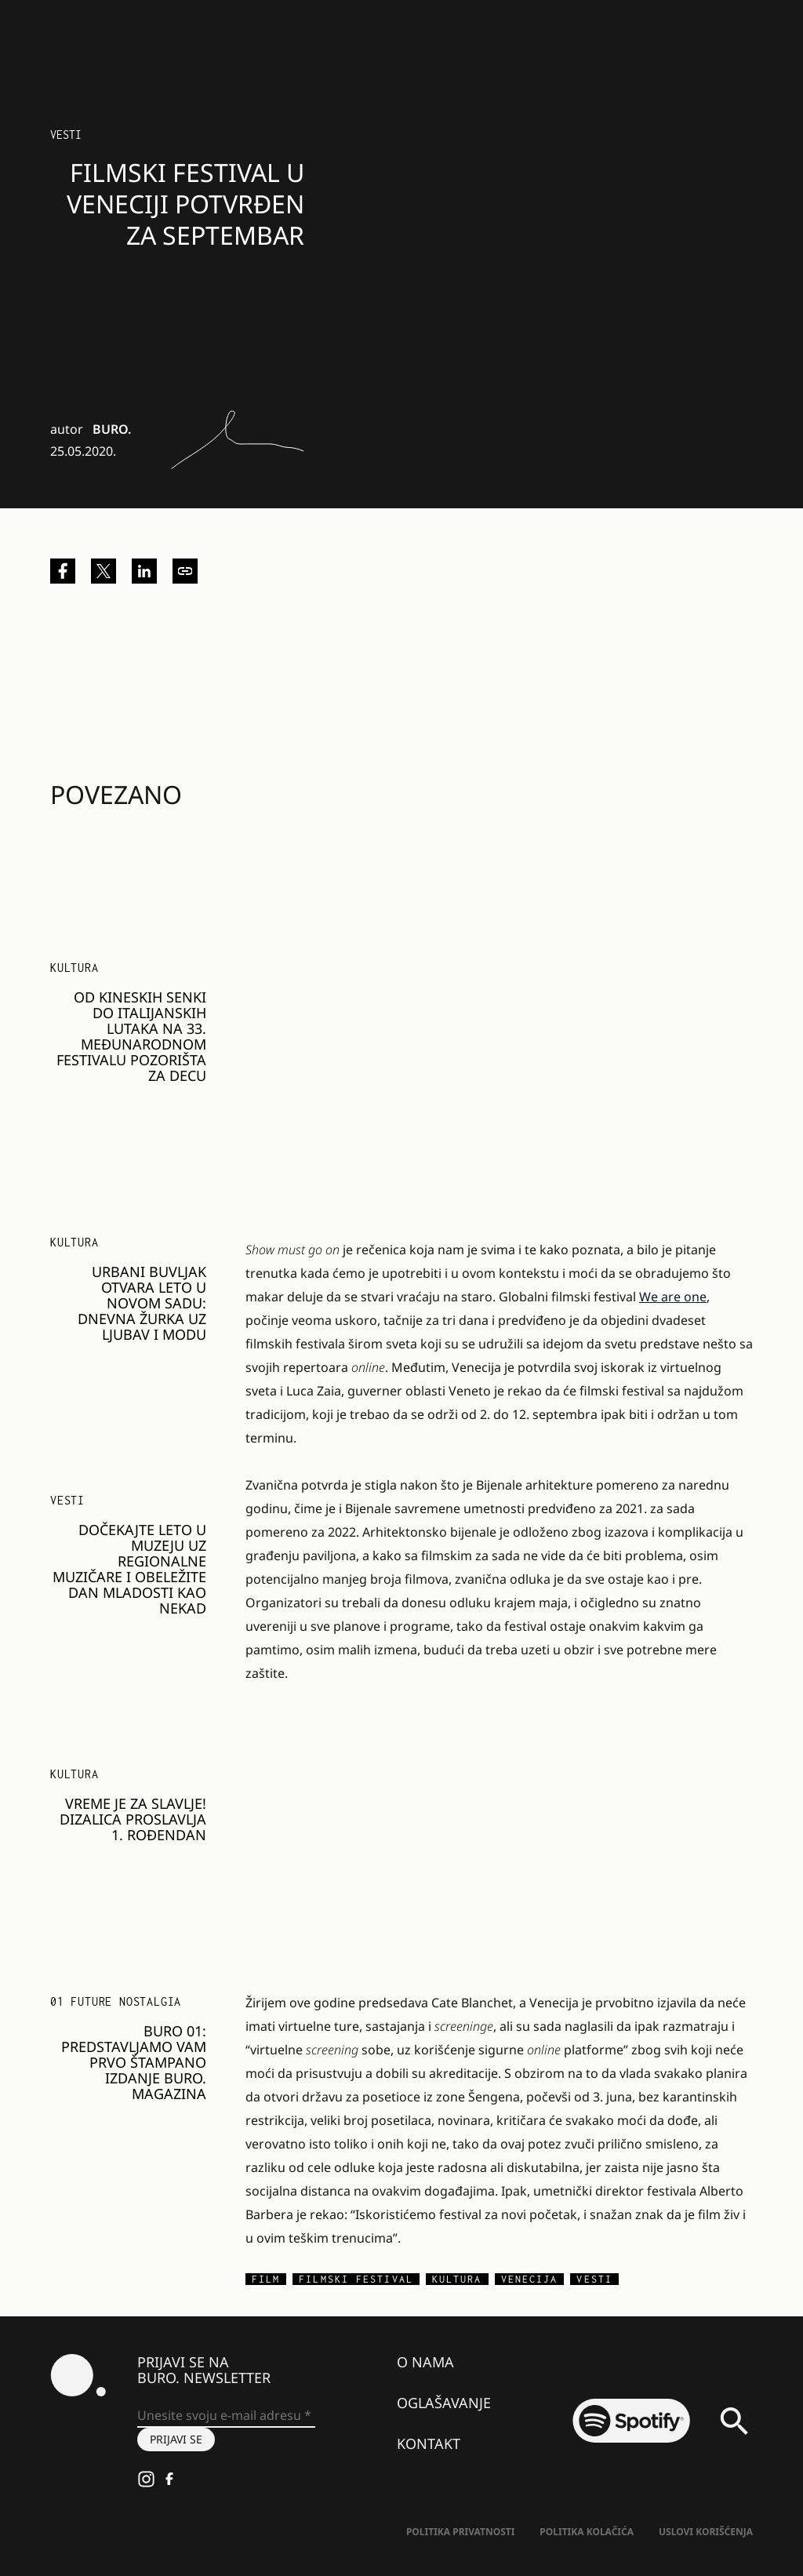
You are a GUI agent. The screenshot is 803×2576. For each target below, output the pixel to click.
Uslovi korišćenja (706, 2531)
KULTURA (74, 967)
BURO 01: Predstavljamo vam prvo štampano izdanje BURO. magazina (133, 2062)
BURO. (112, 429)
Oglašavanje (444, 2402)
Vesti (66, 134)
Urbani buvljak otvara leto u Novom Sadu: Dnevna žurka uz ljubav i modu (142, 1303)
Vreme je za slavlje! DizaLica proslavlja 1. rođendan (133, 1819)
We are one (673, 1296)
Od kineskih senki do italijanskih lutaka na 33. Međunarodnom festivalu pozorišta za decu (131, 1036)
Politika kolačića (587, 2531)
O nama (425, 2361)
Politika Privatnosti (460, 2531)
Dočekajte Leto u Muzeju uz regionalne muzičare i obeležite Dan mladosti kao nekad (129, 1568)
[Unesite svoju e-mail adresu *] (226, 2416)
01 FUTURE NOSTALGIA (115, 2001)
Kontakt (428, 2443)
